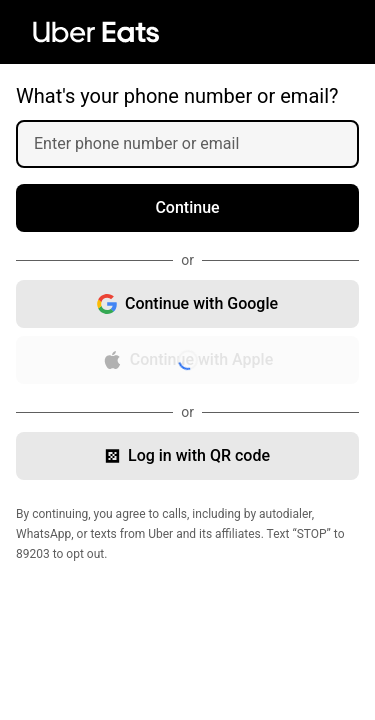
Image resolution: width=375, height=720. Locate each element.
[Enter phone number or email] (195, 144)
